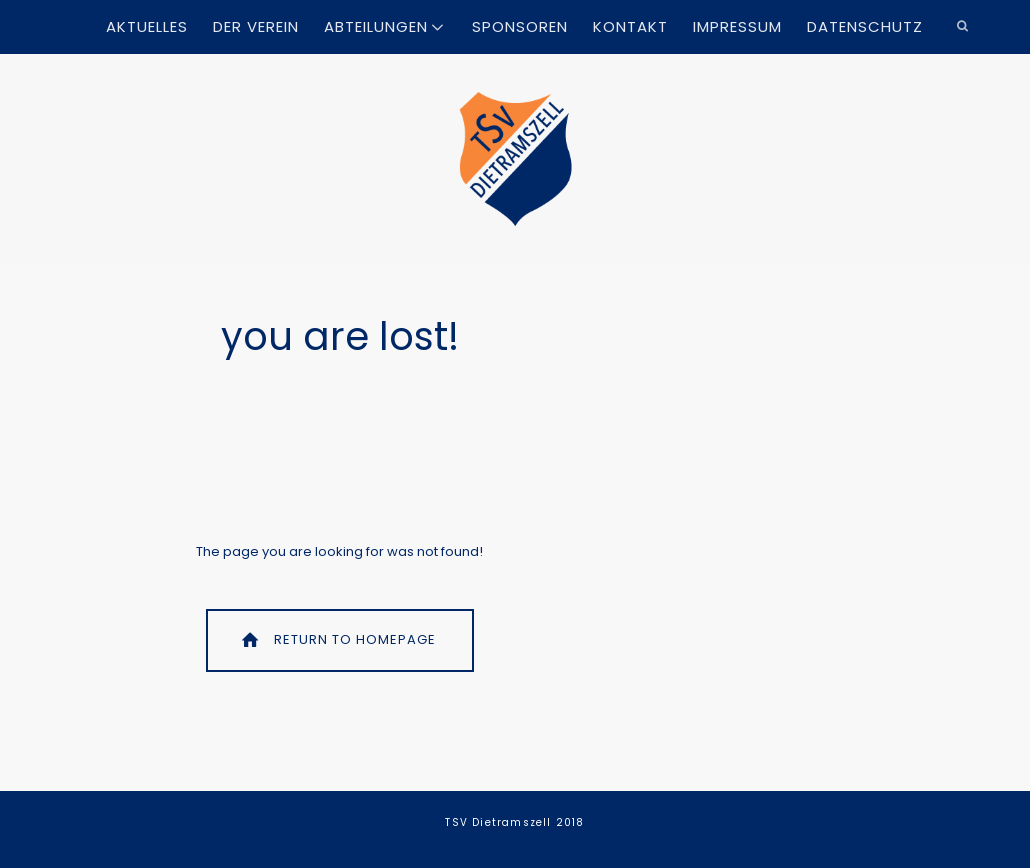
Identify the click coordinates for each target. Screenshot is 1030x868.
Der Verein (256, 26)
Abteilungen (376, 26)
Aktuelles (147, 26)
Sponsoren (520, 26)
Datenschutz (865, 26)
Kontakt (630, 26)
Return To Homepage (337, 639)
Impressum (737, 26)
